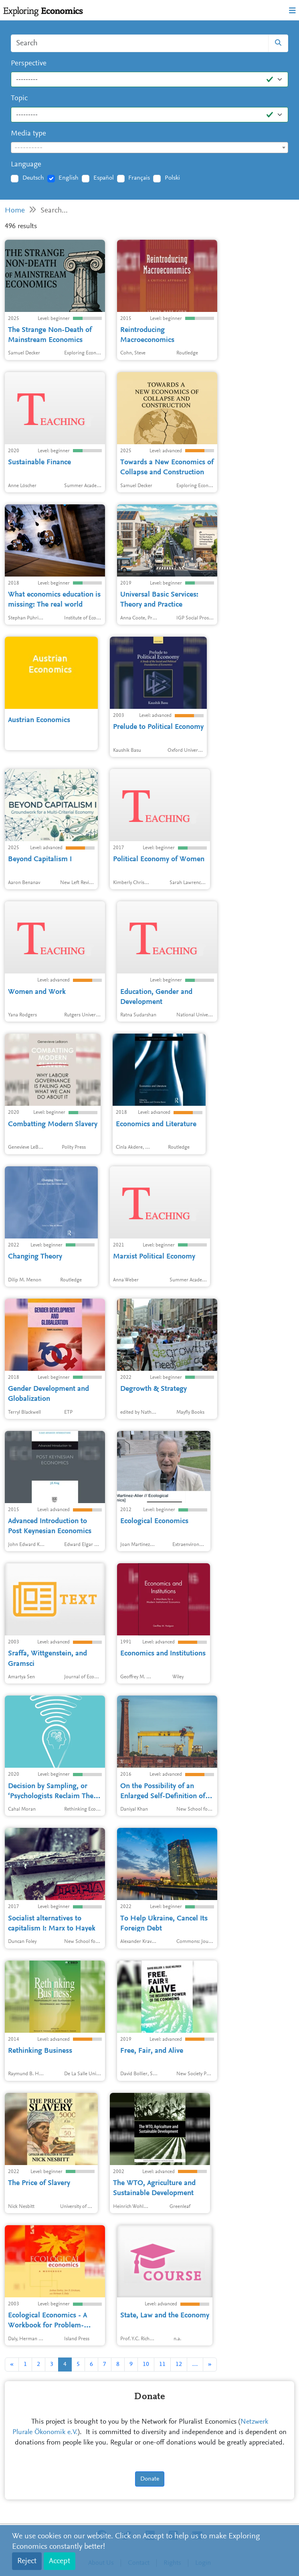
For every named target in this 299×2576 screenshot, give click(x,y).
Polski (172, 178)
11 (162, 2364)
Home (15, 210)
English (69, 178)
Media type (28, 134)
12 (179, 2364)
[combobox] (149, 147)
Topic (19, 98)
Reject (26, 2561)
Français (139, 178)
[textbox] (149, 148)
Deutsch (33, 178)
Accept (59, 2561)
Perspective (28, 63)
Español (103, 178)
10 (146, 2364)
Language (26, 164)
